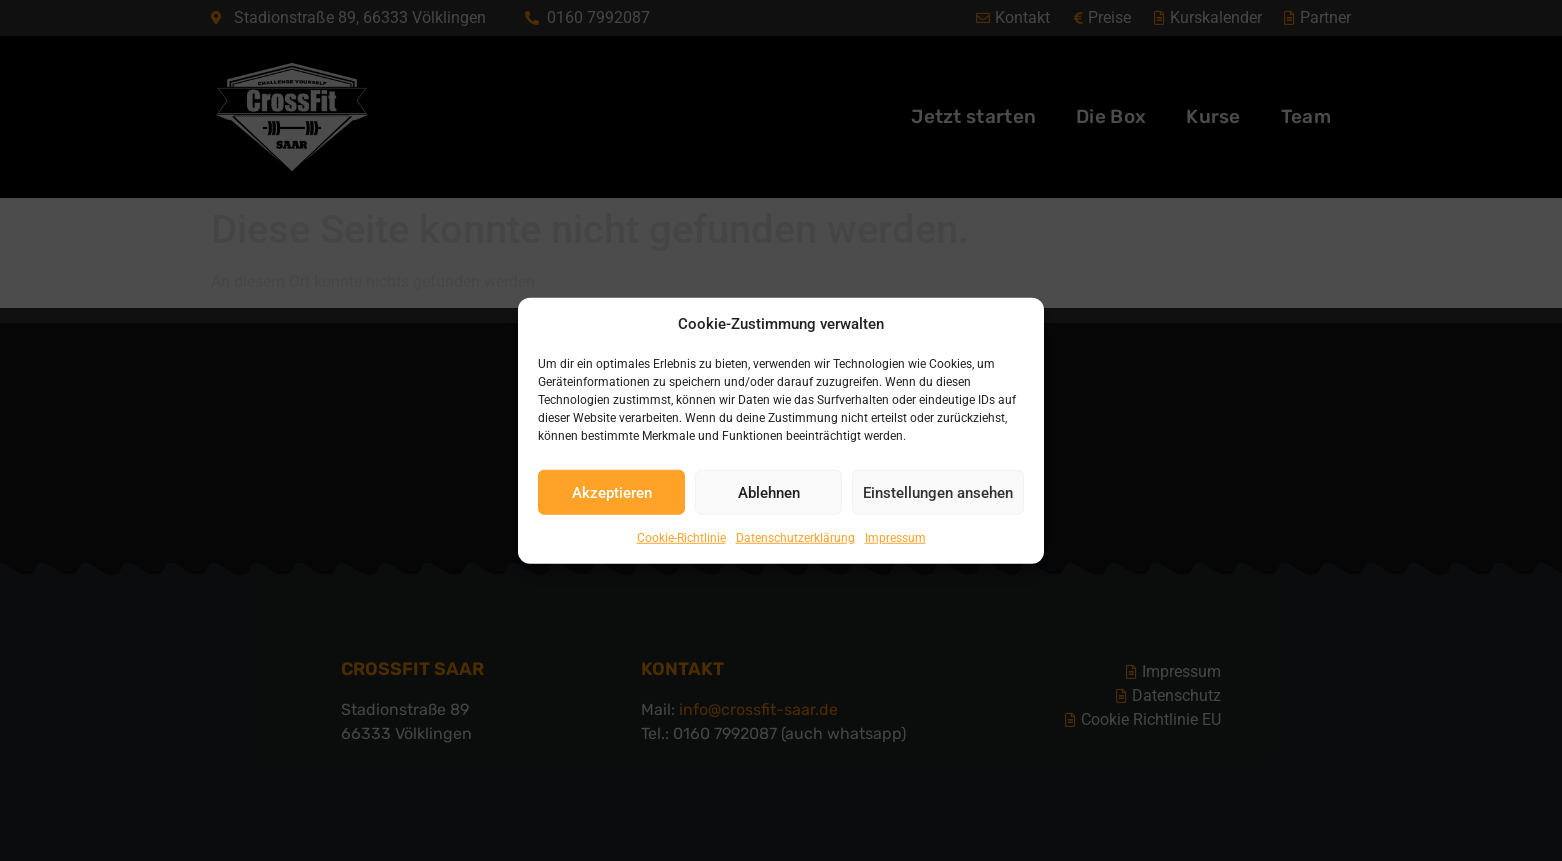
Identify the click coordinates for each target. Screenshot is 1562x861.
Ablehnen (769, 492)
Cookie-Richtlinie (681, 538)
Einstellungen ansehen (938, 492)
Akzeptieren (612, 492)
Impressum (895, 538)
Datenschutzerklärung (795, 538)
